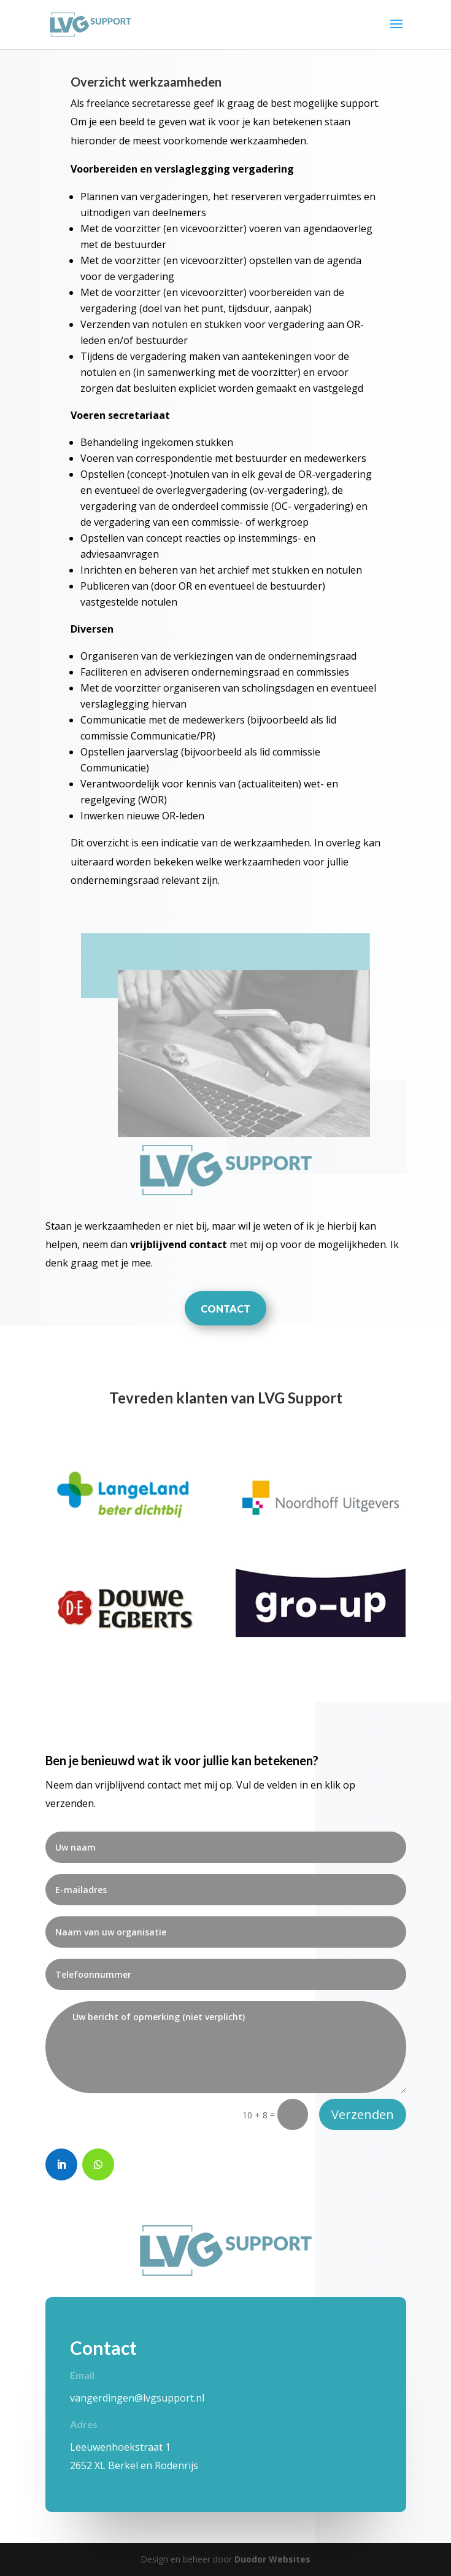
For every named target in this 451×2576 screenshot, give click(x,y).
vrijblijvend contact (178, 1244)
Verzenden (362, 2114)
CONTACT (225, 1308)
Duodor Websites (272, 2559)
